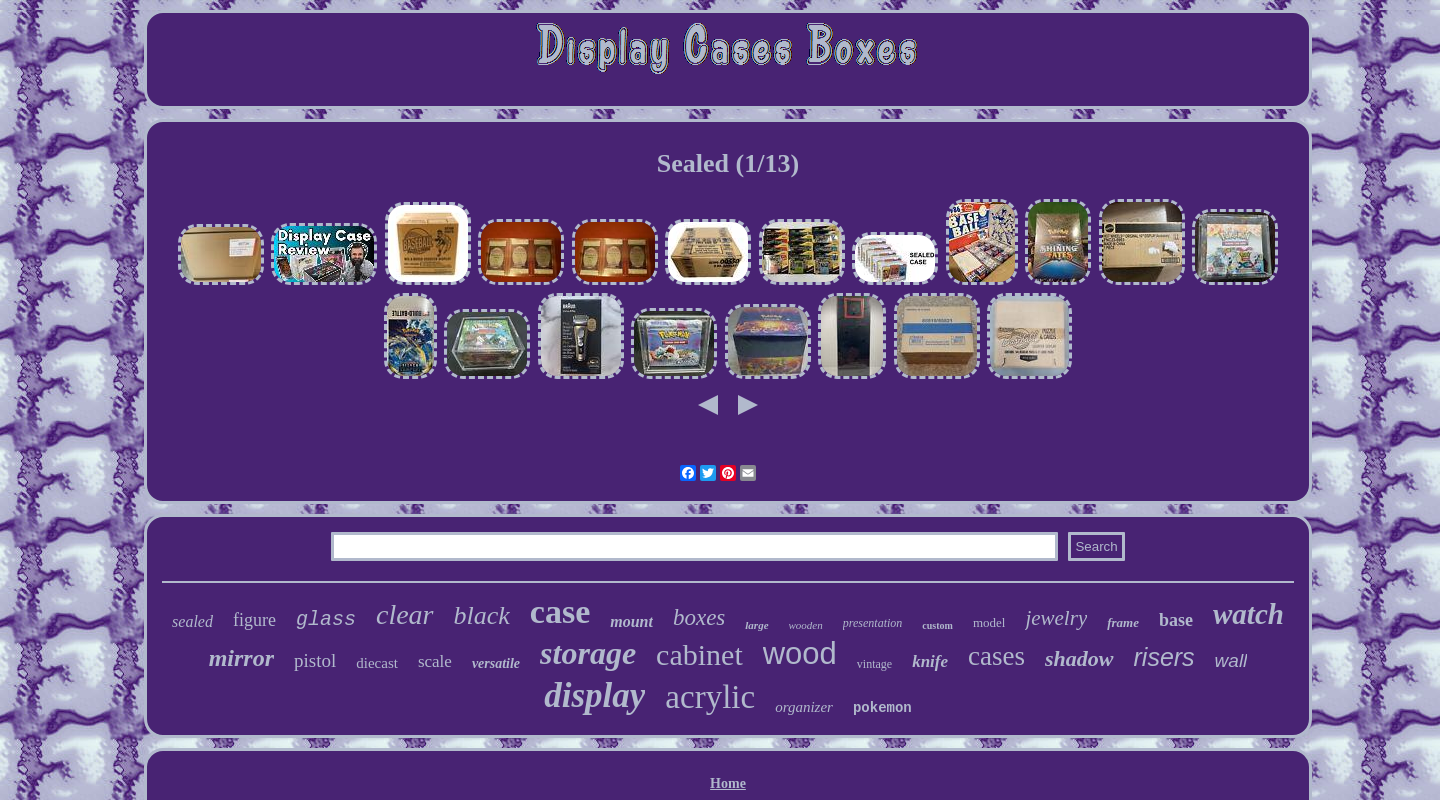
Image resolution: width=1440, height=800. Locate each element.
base (1176, 620)
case (560, 611)
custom (937, 625)
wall (1231, 660)
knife (930, 661)
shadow (1079, 658)
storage (588, 653)
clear (405, 614)
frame (1123, 622)
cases (996, 656)
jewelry (1056, 618)
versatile (496, 663)
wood (800, 653)
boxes (699, 617)
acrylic (710, 697)
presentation (873, 623)
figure (254, 620)
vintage (874, 664)
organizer (804, 707)
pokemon (882, 708)
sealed (192, 621)
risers (1164, 657)
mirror (241, 658)
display (594, 695)
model (989, 622)
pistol (315, 660)
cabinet (699, 654)
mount (631, 621)
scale (435, 661)
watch (1248, 614)
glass (326, 619)
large (756, 625)
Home (728, 783)
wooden (806, 625)
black (482, 615)
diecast (377, 663)
